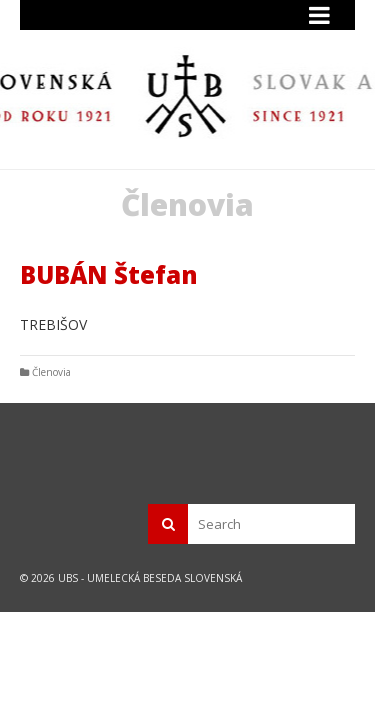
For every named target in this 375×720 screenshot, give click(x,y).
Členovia (51, 372)
